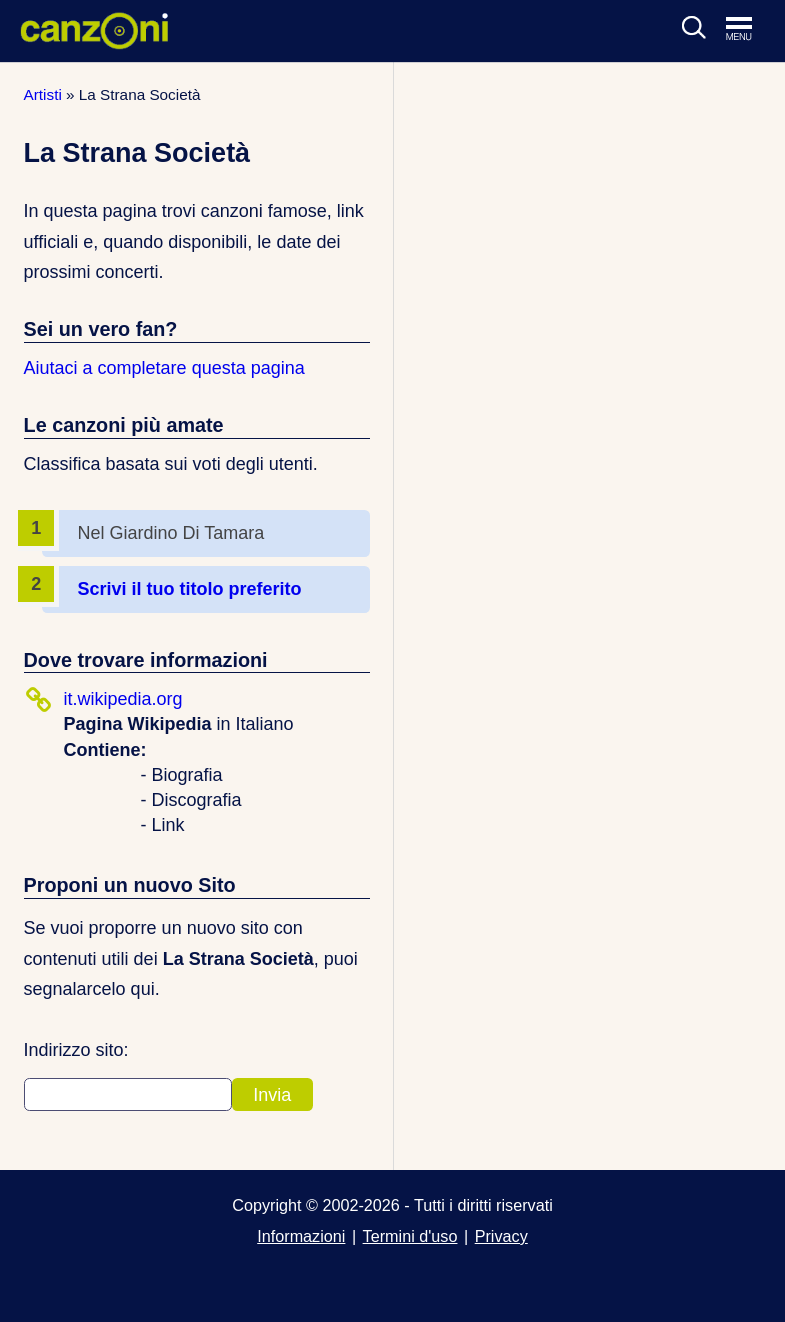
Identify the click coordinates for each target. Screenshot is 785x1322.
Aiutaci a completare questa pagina (164, 368)
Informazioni (301, 1236)
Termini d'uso (410, 1236)
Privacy (501, 1236)
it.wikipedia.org (123, 699)
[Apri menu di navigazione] (749, 30)
